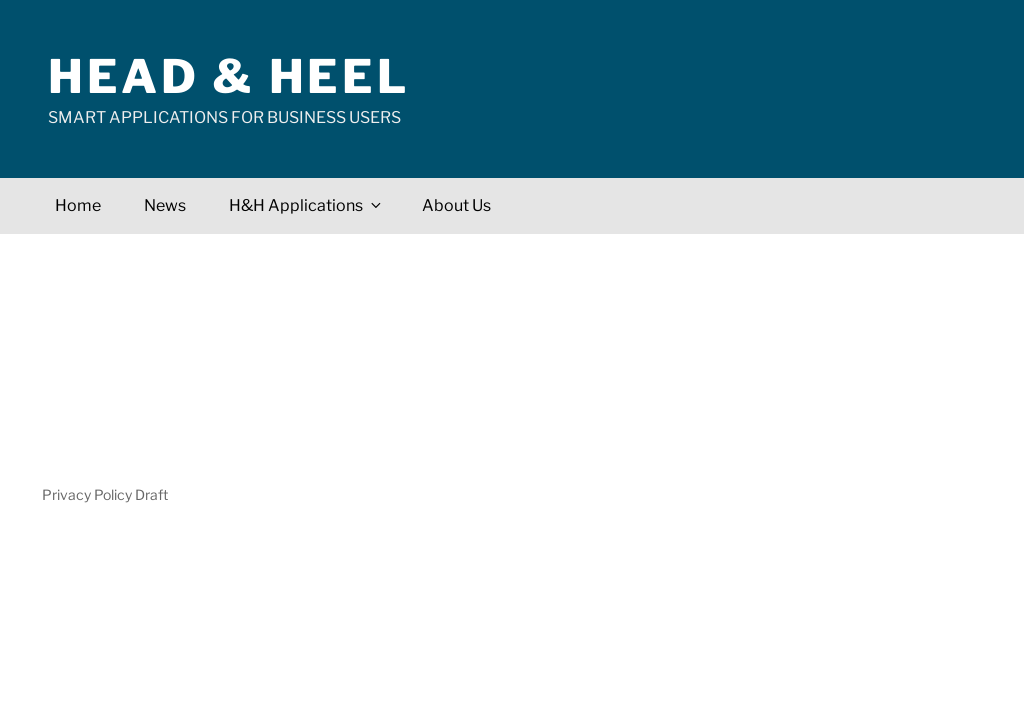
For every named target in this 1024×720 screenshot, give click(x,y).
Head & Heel (228, 76)
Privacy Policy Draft (105, 494)
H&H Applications (306, 205)
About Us (456, 205)
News (165, 205)
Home (78, 205)
